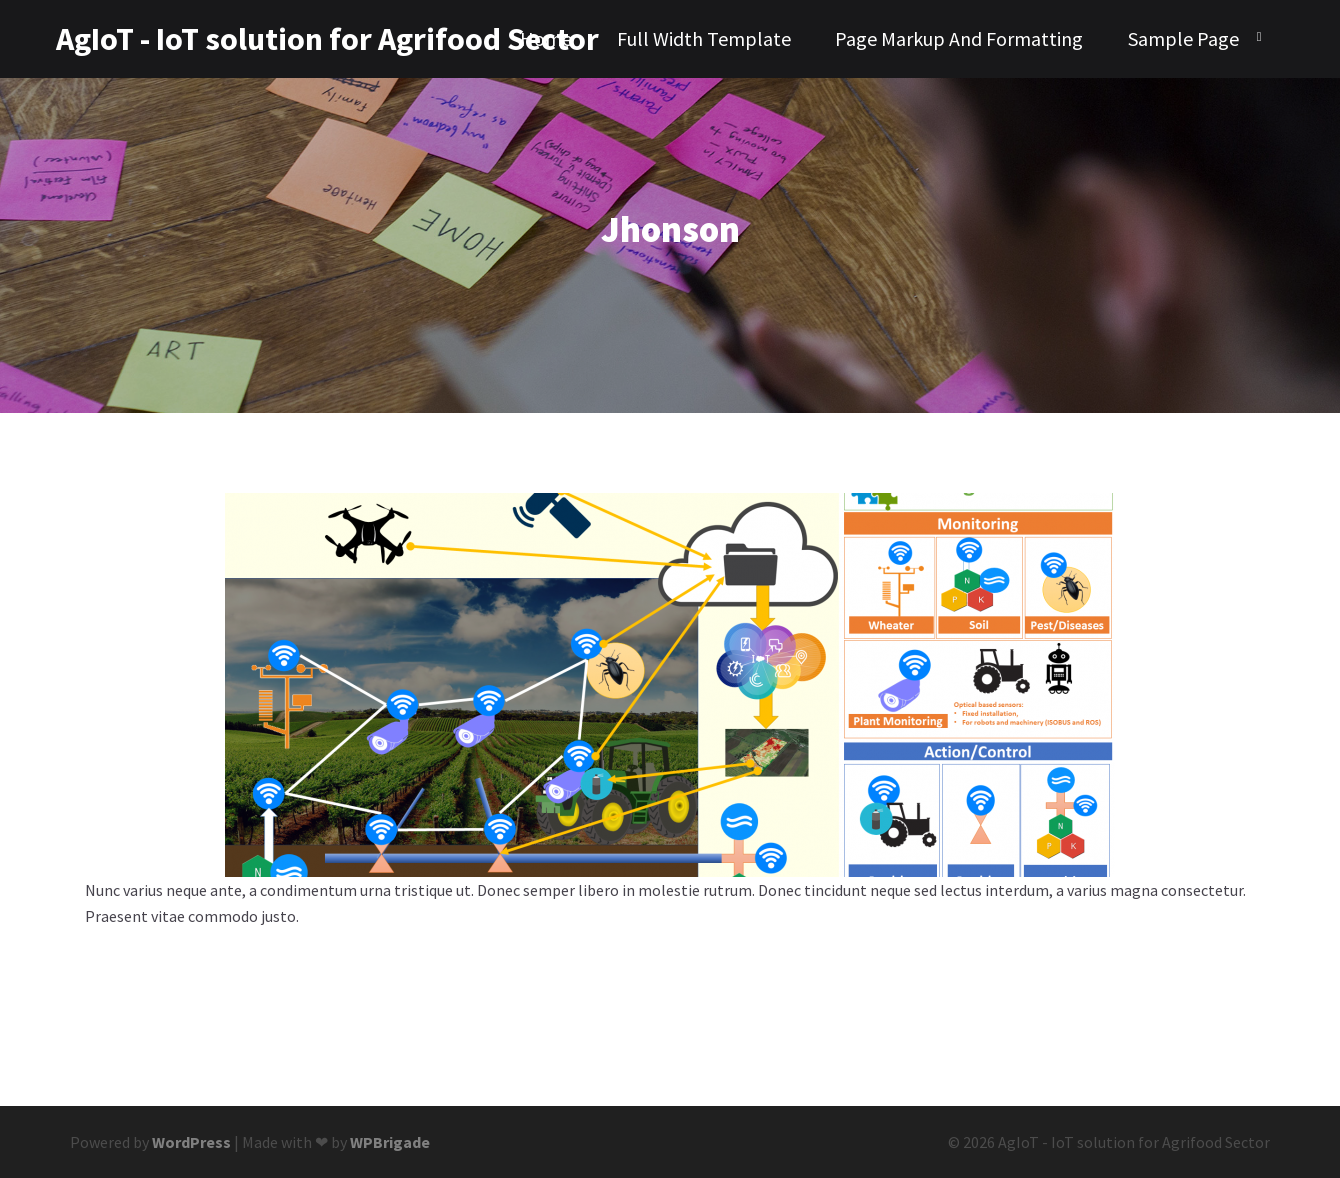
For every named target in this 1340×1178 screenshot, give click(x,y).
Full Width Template (704, 38)
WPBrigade (390, 1142)
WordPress (191, 1142)
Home (546, 38)
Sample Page (1183, 38)
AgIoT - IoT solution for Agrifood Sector (161, 39)
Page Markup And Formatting (959, 38)
